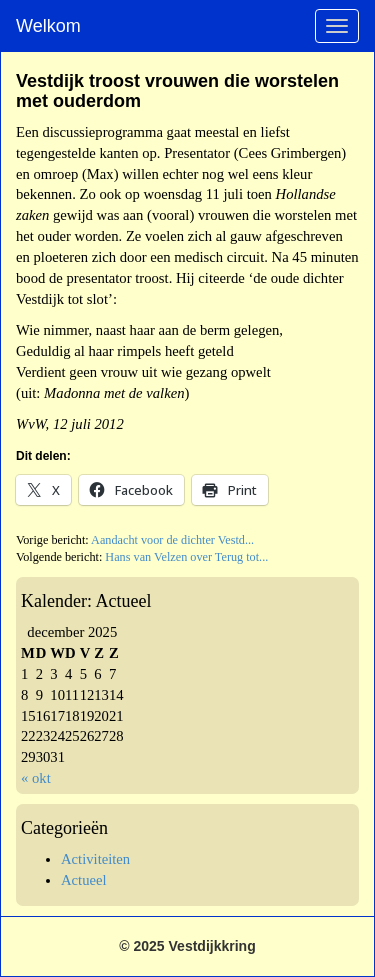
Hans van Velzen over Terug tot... (186, 557)
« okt (36, 778)
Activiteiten (95, 859)
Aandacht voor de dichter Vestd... (172, 540)
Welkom (48, 26)
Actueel (84, 880)
